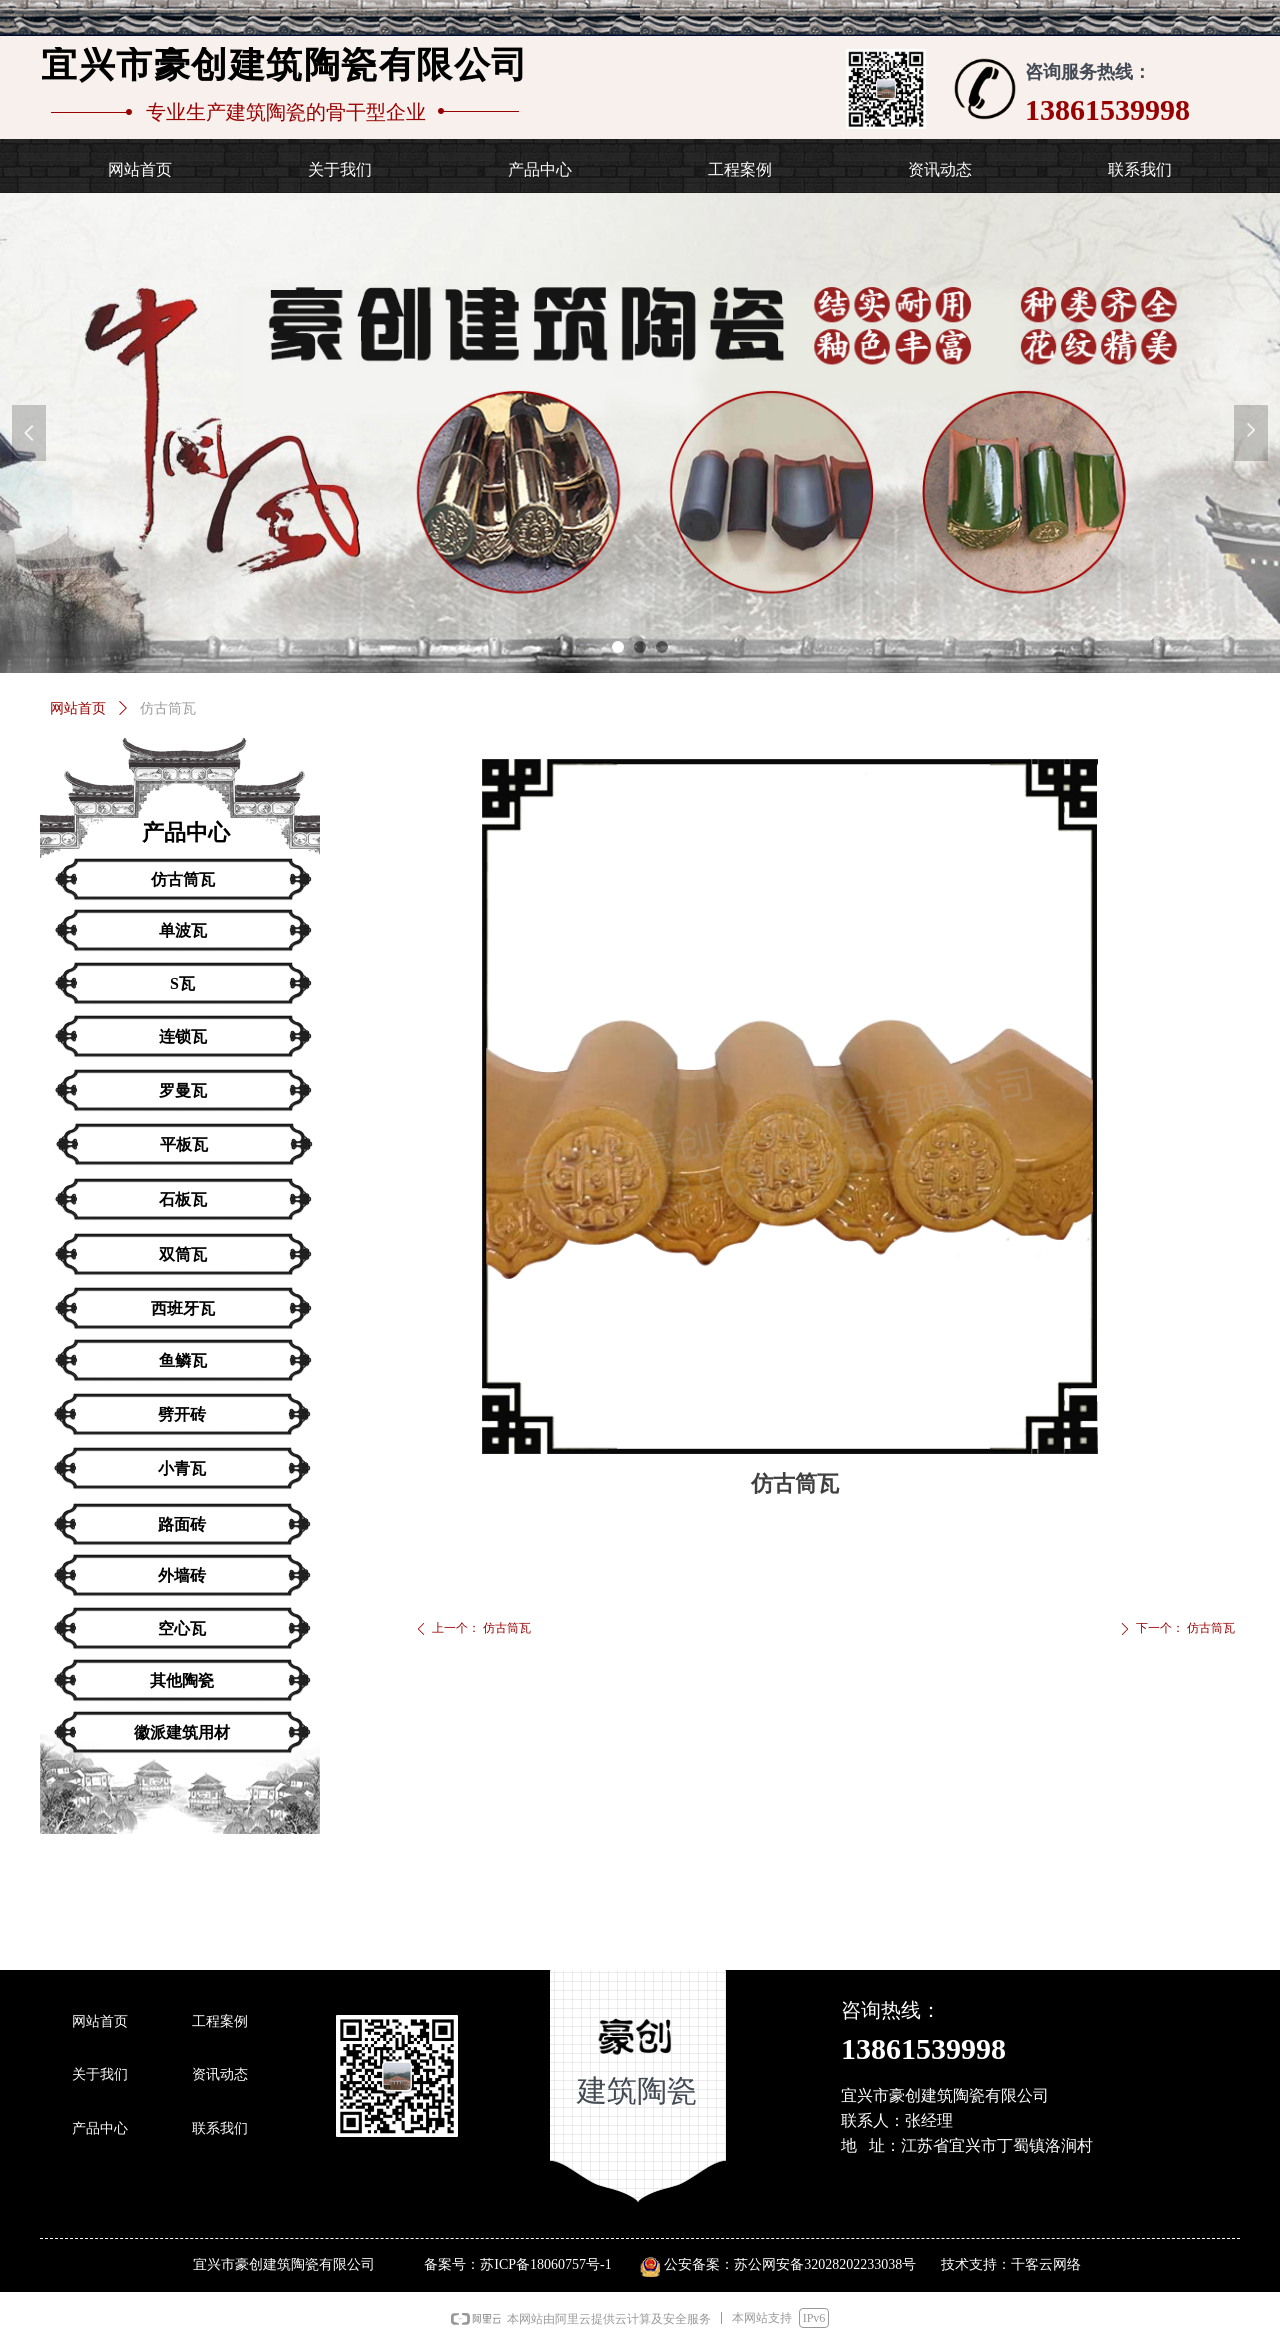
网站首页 (78, 708)
